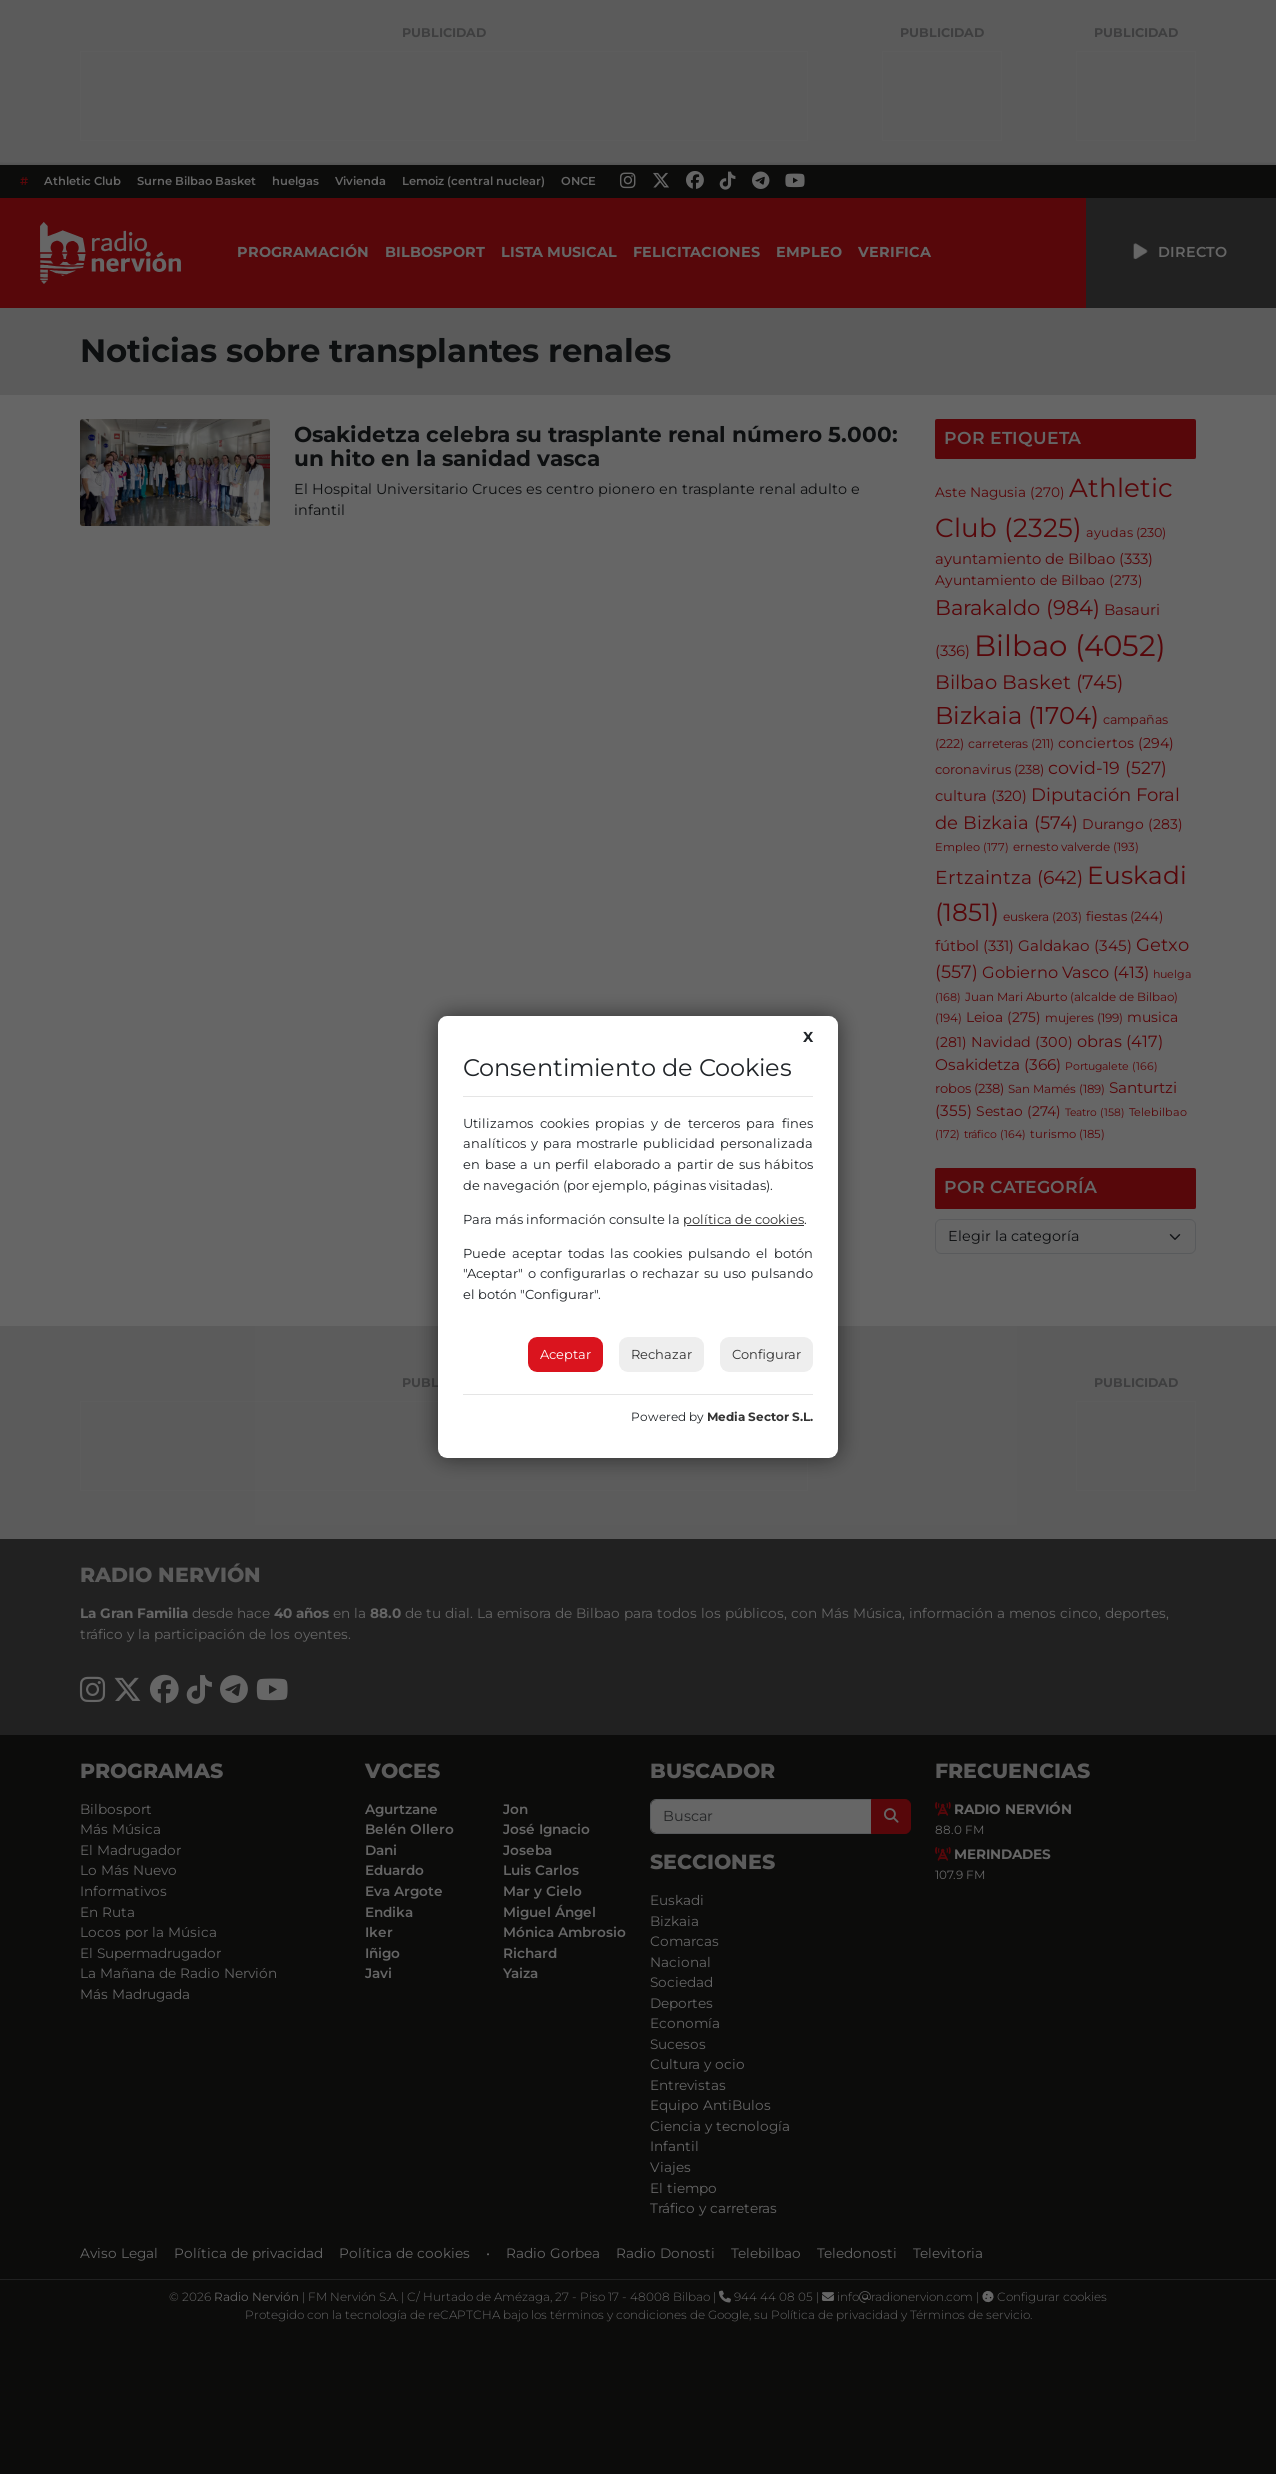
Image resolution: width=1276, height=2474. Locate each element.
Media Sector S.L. (760, 1416)
